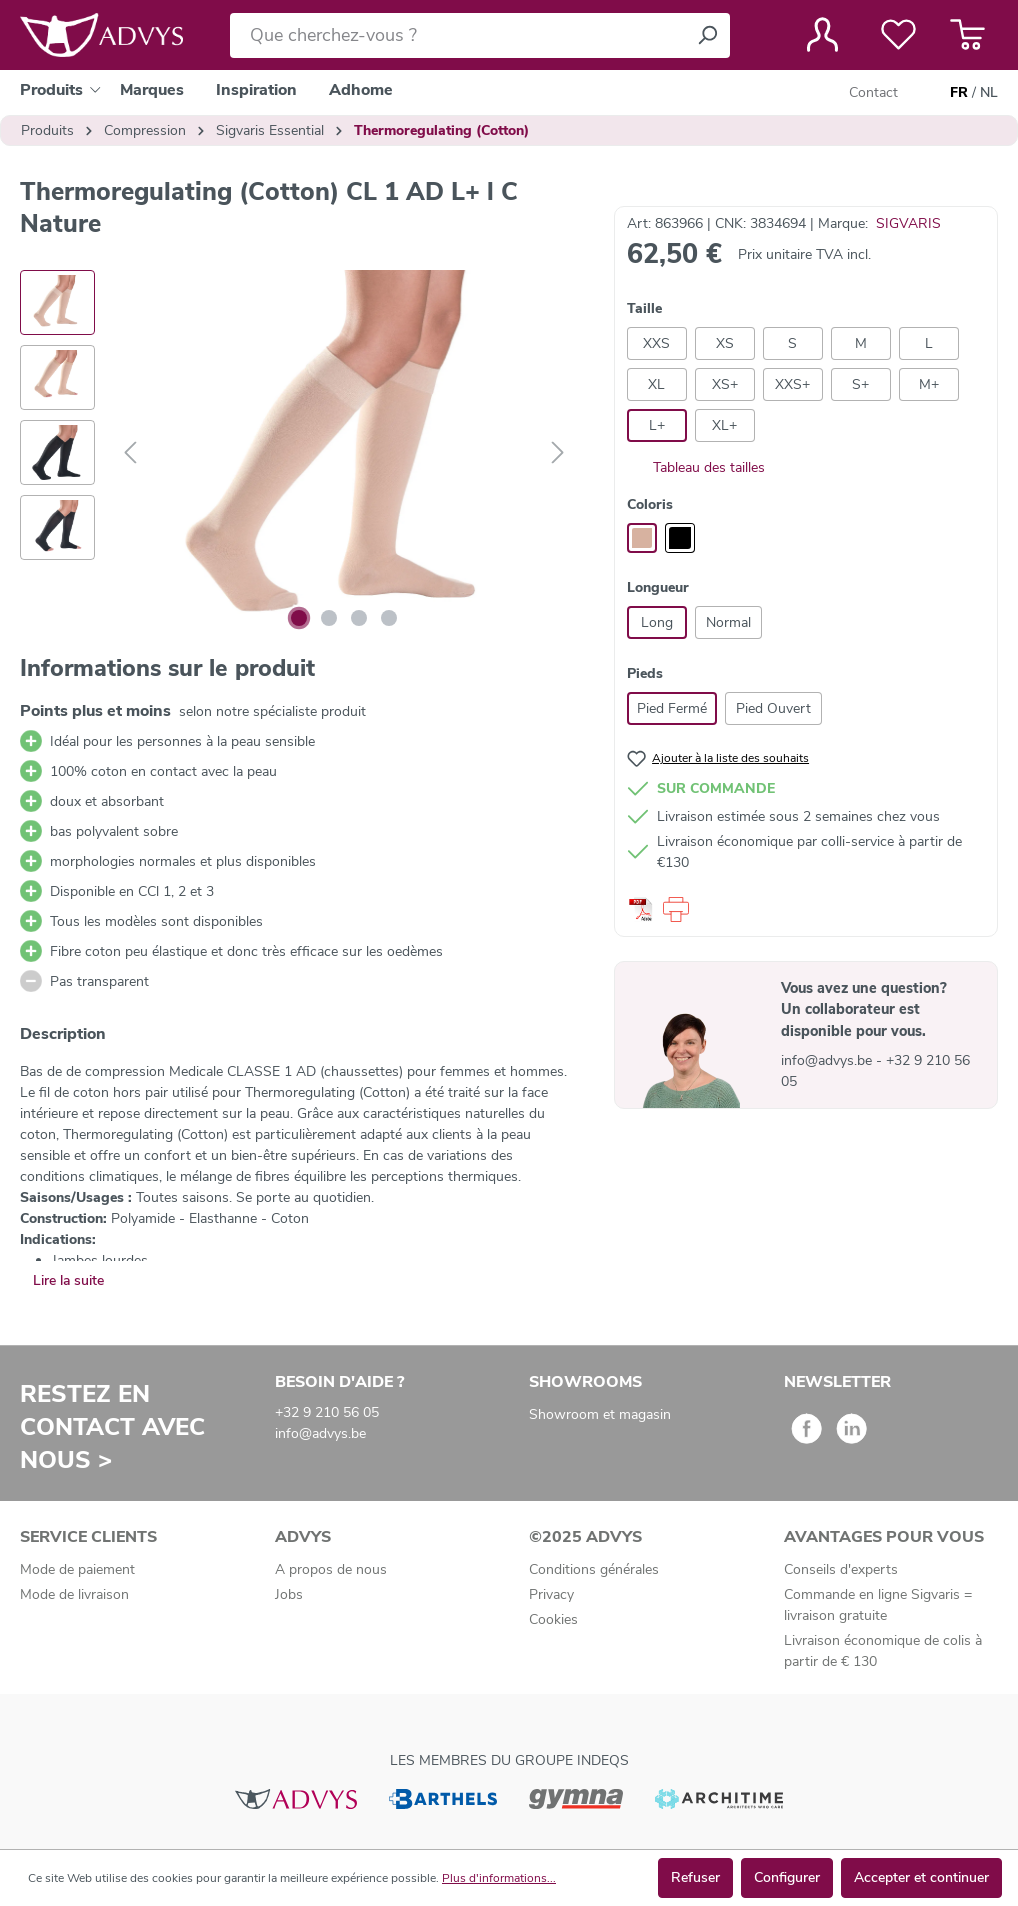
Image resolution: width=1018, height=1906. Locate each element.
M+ (929, 384)
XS (725, 343)
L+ (657, 425)
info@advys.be (828, 1060)
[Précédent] (130, 453)
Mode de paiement (77, 1569)
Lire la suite (68, 1280)
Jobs (289, 1594)
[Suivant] (558, 453)
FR (959, 93)
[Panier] (967, 35)
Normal (728, 622)
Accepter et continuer (921, 1877)
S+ (860, 384)
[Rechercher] (707, 35)
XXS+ (792, 384)
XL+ (724, 425)
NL (989, 93)
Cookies (553, 1619)
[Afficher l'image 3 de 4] (359, 618)
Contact (873, 92)
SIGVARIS (908, 223)
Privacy (551, 1594)
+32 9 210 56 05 (327, 1412)
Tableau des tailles (696, 467)
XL (656, 384)
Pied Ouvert (773, 708)
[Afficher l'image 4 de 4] (389, 618)
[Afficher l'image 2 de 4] (329, 618)
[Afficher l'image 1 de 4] (299, 618)
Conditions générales (594, 1569)
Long (657, 622)
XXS (656, 343)
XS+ (725, 384)
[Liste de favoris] (898, 35)
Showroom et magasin (600, 1414)
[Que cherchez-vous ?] (457, 35)
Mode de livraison (74, 1594)
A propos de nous (331, 1569)
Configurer (787, 1877)
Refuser (695, 1877)
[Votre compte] (822, 35)
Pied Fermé (672, 708)
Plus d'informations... (499, 1878)
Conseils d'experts (841, 1569)
